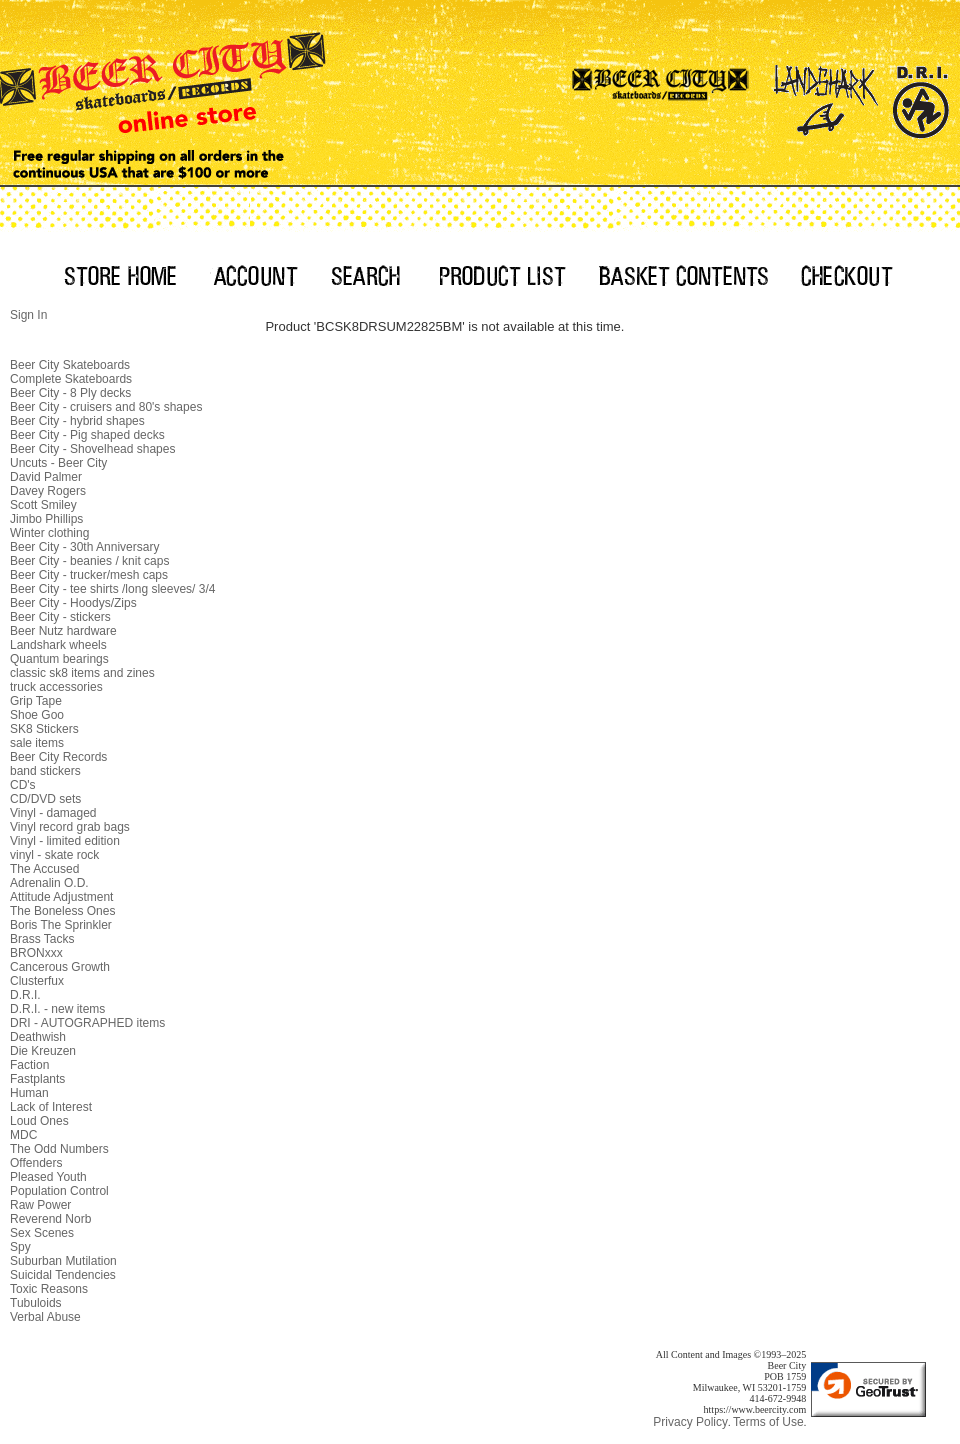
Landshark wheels (58, 645)
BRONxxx (36, 953)
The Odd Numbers (59, 1149)
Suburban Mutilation (63, 1261)
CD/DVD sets (45, 799)
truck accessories (56, 687)
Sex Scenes (42, 1233)
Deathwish (38, 1037)
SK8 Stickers (44, 729)
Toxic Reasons (49, 1289)
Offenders (36, 1163)
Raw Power (40, 1205)
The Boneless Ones (62, 911)
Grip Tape (36, 701)
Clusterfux (37, 981)
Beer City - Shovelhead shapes (92, 449)
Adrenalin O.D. (49, 883)
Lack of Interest (51, 1107)
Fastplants (37, 1079)
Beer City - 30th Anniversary (84, 547)
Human (29, 1093)
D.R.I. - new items (57, 1009)
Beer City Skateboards (70, 365)
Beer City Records (58, 757)
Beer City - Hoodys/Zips (73, 603)
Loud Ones (39, 1121)
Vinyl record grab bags (70, 827)
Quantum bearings (59, 659)
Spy (20, 1247)
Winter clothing (49, 533)
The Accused (44, 869)
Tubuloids (36, 1303)
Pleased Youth (48, 1177)
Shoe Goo (37, 715)
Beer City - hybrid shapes (77, 421)
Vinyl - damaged (53, 813)
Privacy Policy (690, 1422)
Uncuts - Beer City (58, 463)
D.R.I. (25, 995)
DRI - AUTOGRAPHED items (87, 1023)
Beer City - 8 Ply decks (70, 393)
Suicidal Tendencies (63, 1275)
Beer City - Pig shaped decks (87, 435)
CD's (23, 785)
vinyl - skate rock (54, 855)
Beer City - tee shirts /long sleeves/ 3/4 (112, 589)
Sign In (28, 315)
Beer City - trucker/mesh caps (89, 575)
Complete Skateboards (71, 379)
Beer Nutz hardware (63, 631)
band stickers (45, 771)
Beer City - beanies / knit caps (89, 561)
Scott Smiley (43, 505)
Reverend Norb (50, 1219)
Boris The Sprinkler (61, 925)
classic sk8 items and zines (82, 673)
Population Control (59, 1191)
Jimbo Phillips (46, 519)
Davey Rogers (48, 491)
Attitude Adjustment (61, 897)
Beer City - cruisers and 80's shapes (106, 407)
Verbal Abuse (45, 1317)
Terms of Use (768, 1422)
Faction (29, 1065)
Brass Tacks (42, 939)
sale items (37, 743)
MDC (23, 1135)
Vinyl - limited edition (65, 841)
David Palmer (46, 477)
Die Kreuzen (43, 1051)
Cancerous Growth (60, 967)
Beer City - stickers (60, 617)
